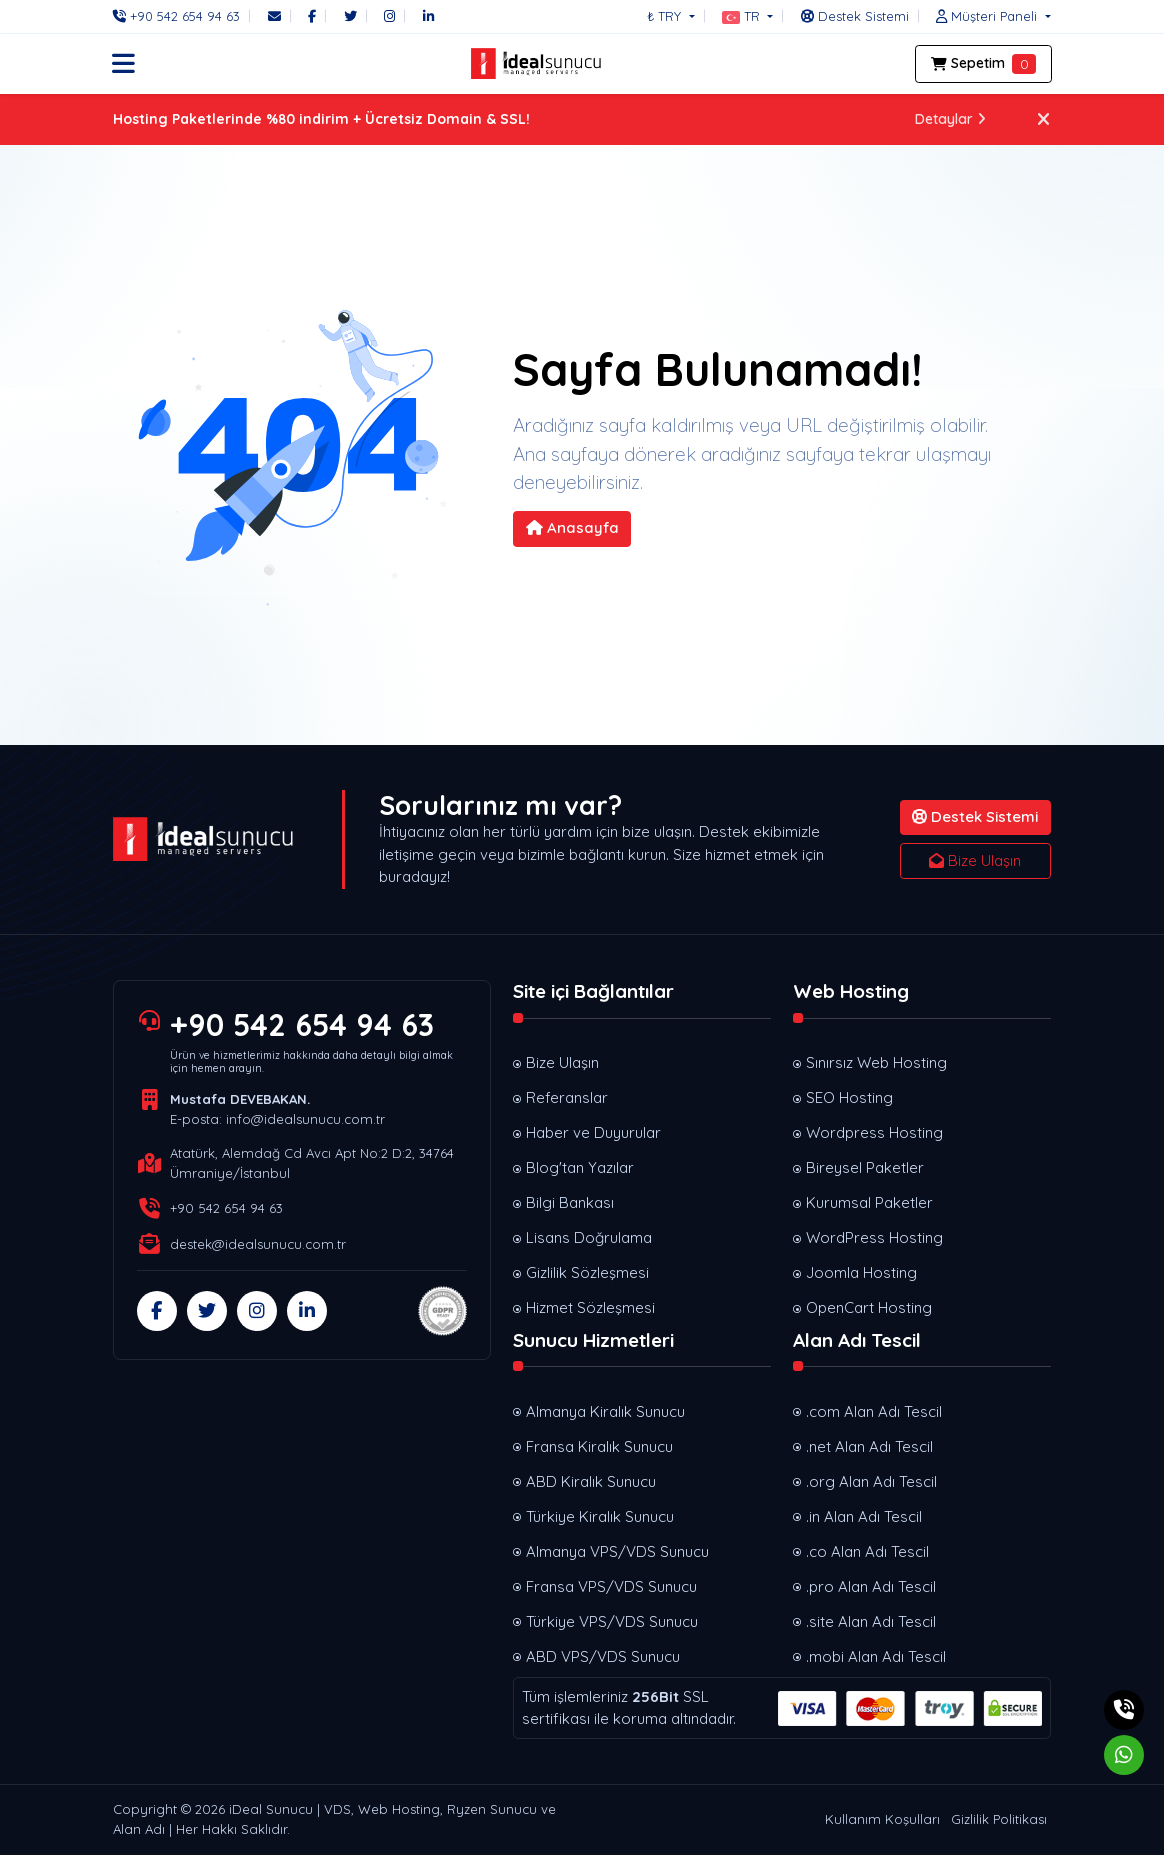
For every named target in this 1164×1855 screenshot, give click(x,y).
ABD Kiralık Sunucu (591, 1481)
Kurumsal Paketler (869, 1202)
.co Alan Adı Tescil (867, 1551)
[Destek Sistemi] (855, 16)
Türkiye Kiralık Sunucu (600, 1516)
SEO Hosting (849, 1097)
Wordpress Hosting (874, 1132)
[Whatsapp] (1124, 1755)
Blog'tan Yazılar (580, 1167)
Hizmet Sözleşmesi (590, 1307)
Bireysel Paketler (865, 1167)
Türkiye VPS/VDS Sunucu (612, 1621)
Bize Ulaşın (975, 860)
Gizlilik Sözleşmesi (587, 1272)
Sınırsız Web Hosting (876, 1062)
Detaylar (950, 119)
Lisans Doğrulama (589, 1237)
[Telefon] (181, 16)
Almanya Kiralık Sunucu (605, 1411)
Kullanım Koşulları (882, 1819)
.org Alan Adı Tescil (871, 1481)
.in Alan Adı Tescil (864, 1516)
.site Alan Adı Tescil (871, 1621)
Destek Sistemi (975, 816)
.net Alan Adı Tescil (869, 1446)
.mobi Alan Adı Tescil (876, 1656)
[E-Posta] (274, 16)
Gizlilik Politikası (999, 1819)
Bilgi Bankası (570, 1202)
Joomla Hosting (861, 1272)
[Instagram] (389, 16)
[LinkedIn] (428, 16)
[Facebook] (312, 16)
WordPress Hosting (874, 1237)
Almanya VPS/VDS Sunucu (617, 1551)
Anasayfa (572, 527)
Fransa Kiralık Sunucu (599, 1446)
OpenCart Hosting (869, 1307)
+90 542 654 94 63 (302, 1025)
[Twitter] (350, 16)
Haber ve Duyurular (593, 1132)
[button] (747, 16)
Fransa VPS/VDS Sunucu (611, 1586)
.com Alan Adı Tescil (874, 1411)
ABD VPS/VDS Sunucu (603, 1656)
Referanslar (567, 1097)
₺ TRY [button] (666, 16)
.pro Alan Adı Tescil (871, 1586)
